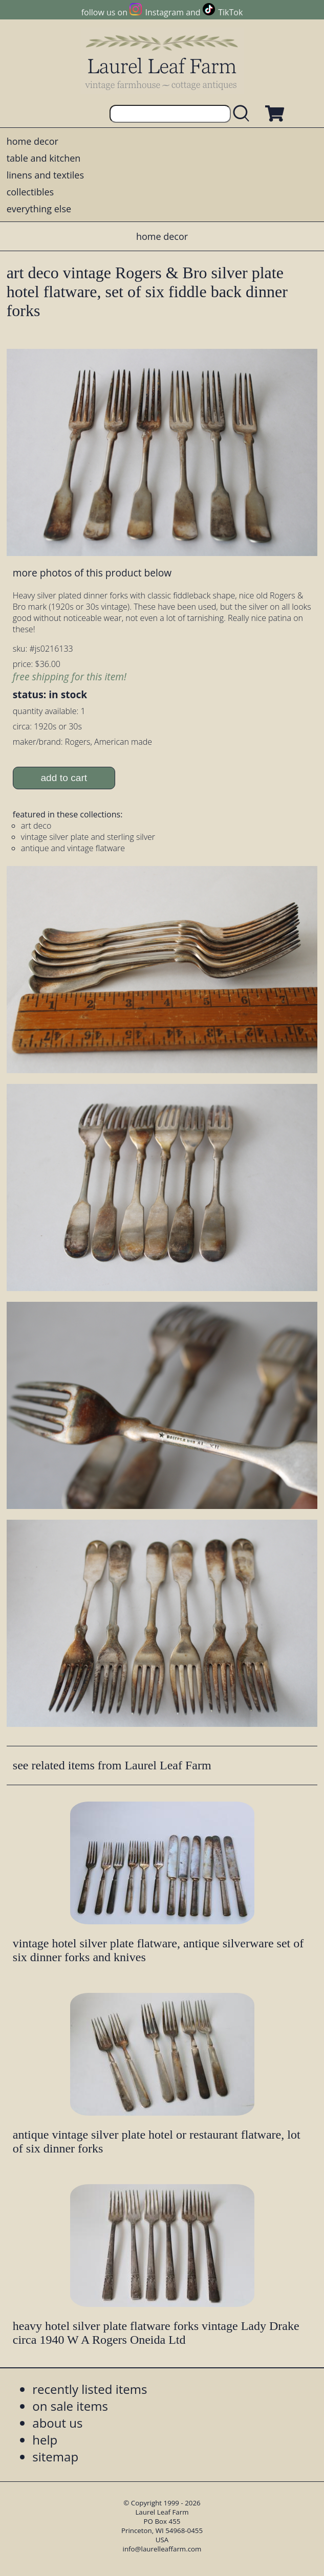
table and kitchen (44, 158)
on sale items (70, 2405)
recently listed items (89, 2389)
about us (57, 2422)
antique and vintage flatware (73, 848)
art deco (36, 825)
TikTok (230, 12)
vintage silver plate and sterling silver (88, 836)
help (44, 2439)
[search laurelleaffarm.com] (243, 114)
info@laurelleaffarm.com (162, 2548)
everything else (39, 209)
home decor (32, 141)
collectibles (30, 192)
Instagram (164, 12)
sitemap (55, 2456)
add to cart (63, 777)
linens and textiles (45, 175)
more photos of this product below (92, 573)
